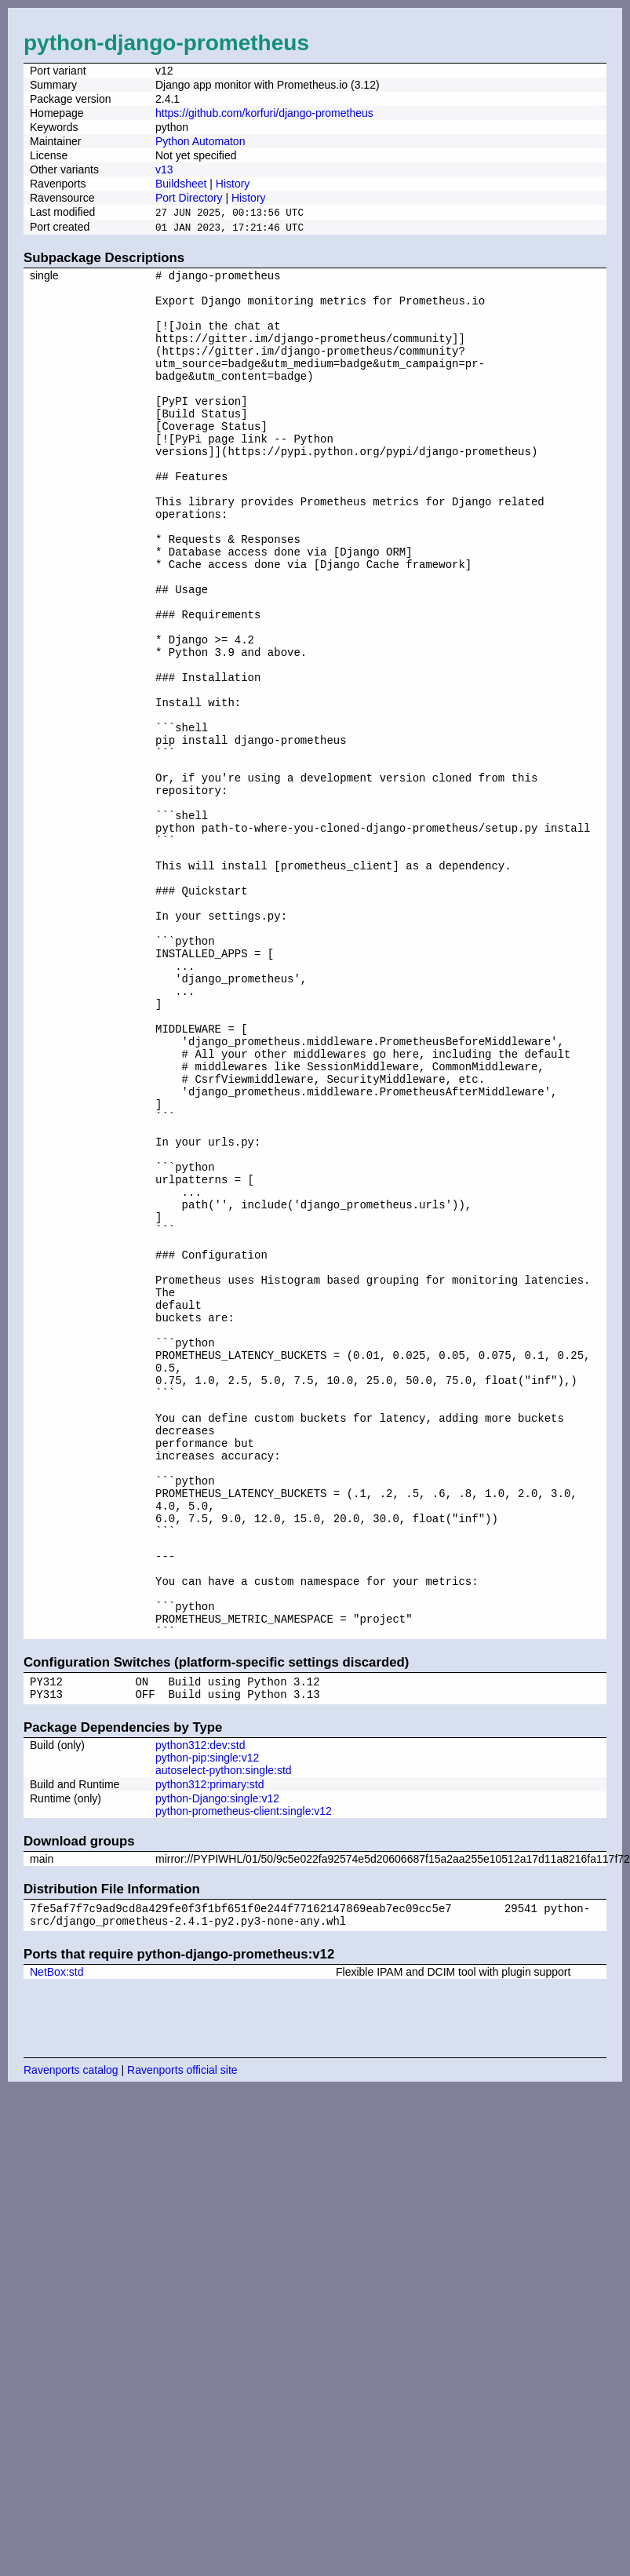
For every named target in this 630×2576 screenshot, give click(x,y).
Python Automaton (200, 141)
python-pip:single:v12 (207, 2018)
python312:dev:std (200, 2005)
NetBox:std (56, 2237)
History (233, 183)
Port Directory (189, 197)
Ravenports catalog (71, 2335)
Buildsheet (180, 183)
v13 (164, 169)
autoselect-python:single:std (223, 2030)
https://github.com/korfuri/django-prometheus (264, 113)
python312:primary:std (209, 2045)
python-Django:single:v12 (217, 2059)
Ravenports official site (182, 2335)
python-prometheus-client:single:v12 (243, 2071)
